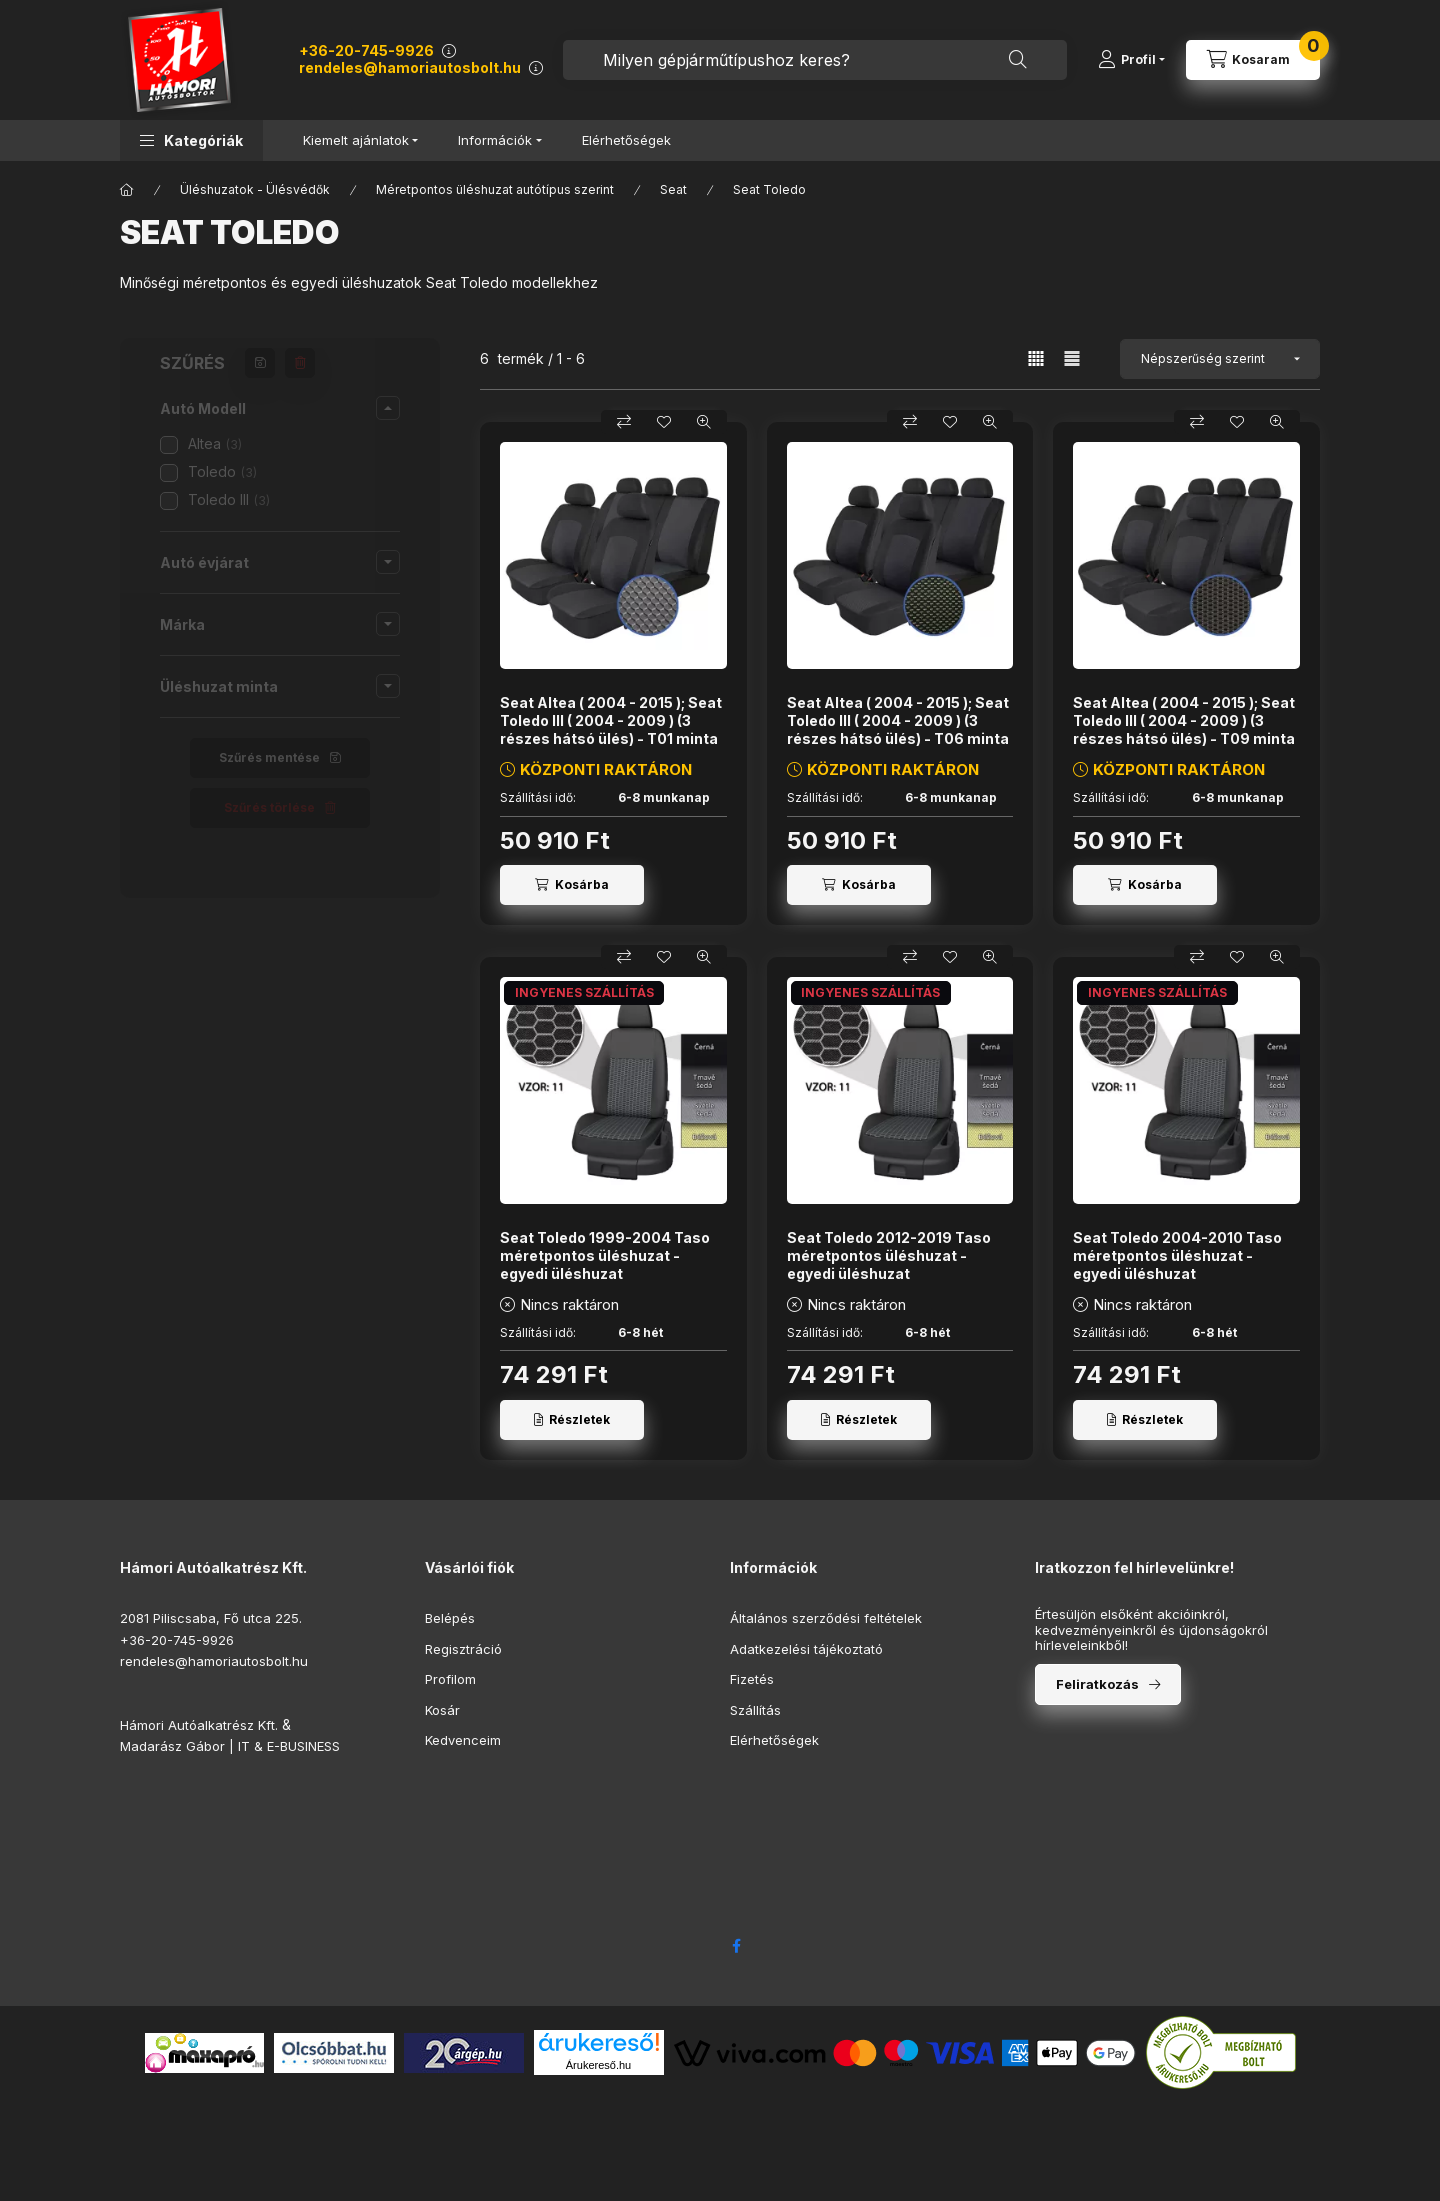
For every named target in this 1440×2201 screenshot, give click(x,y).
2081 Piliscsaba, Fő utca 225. (211, 1618)
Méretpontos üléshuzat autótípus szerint (495, 189)
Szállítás (755, 1710)
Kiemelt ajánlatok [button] (356, 140)
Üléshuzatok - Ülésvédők (255, 189)
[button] (191, 140)
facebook (736, 1946)
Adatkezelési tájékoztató (806, 1649)
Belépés (450, 1618)
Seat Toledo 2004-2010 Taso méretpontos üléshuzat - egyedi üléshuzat (1177, 1255)
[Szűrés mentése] (260, 363)
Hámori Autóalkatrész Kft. (199, 1725)
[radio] (1072, 358)
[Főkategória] (127, 190)
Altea (215, 443)
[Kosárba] (572, 885)
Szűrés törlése (269, 807)
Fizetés (752, 1679)
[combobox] (815, 60)
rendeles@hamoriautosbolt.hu (410, 67)
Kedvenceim (463, 1740)
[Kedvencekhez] (664, 422)
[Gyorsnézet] (704, 422)
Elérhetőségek (626, 140)
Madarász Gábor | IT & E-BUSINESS (230, 1746)
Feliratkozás (1097, 1684)
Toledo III (229, 499)
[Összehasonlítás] (624, 422)
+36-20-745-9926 (366, 50)
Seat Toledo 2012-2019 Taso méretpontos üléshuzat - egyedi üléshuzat (889, 1255)
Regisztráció (463, 1649)
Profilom (450, 1679)
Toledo (222, 471)
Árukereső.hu (598, 2065)
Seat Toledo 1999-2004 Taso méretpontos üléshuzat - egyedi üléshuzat (605, 1255)
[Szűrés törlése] (300, 363)
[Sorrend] (1220, 359)
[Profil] (1131, 60)
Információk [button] (495, 140)
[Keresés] (1018, 60)
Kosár (442, 1710)
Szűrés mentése (269, 757)
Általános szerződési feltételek (826, 1618)
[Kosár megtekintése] (1253, 60)
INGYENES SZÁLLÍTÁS (584, 992)
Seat (673, 189)
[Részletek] (572, 1420)
